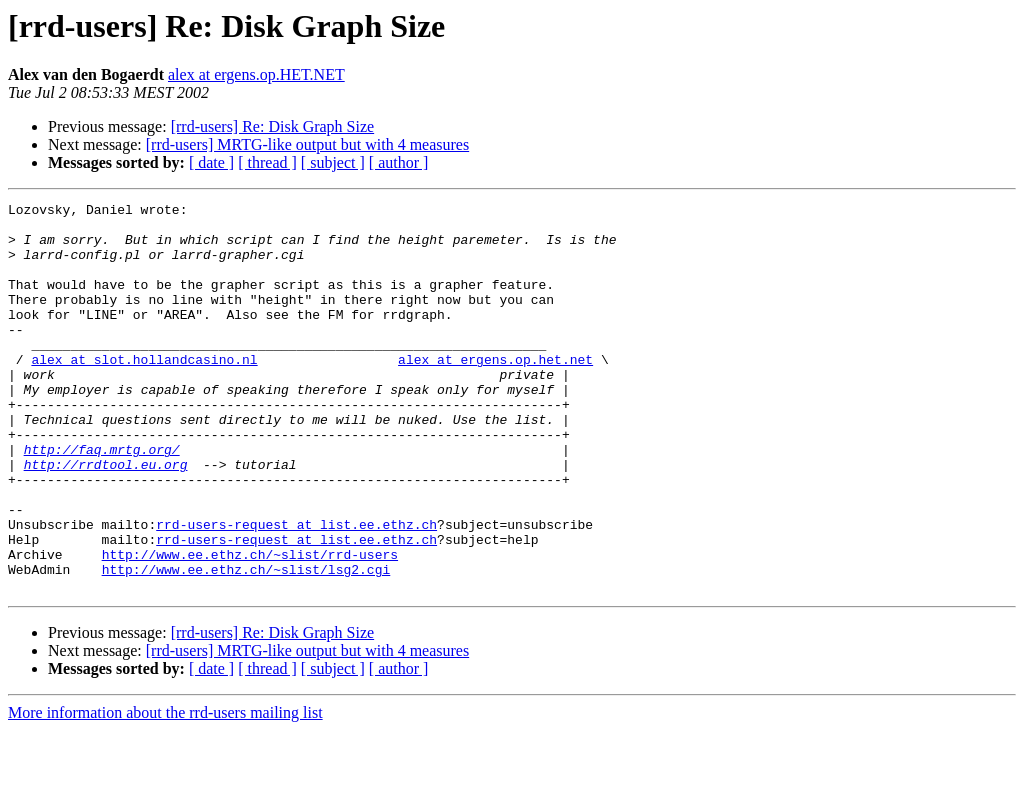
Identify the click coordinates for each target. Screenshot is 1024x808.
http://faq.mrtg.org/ (102, 500)
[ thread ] (267, 162)
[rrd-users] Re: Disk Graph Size (273, 126)
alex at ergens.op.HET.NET (256, 74)
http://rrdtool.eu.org (106, 518)
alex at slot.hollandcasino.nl (144, 392)
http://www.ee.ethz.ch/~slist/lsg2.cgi (246, 644)
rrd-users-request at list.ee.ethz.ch (296, 590)
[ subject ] (333, 162)
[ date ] (211, 162)
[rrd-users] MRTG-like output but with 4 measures (307, 144)
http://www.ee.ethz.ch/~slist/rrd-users (250, 626)
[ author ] (399, 162)
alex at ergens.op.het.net (495, 392)
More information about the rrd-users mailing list (165, 790)
